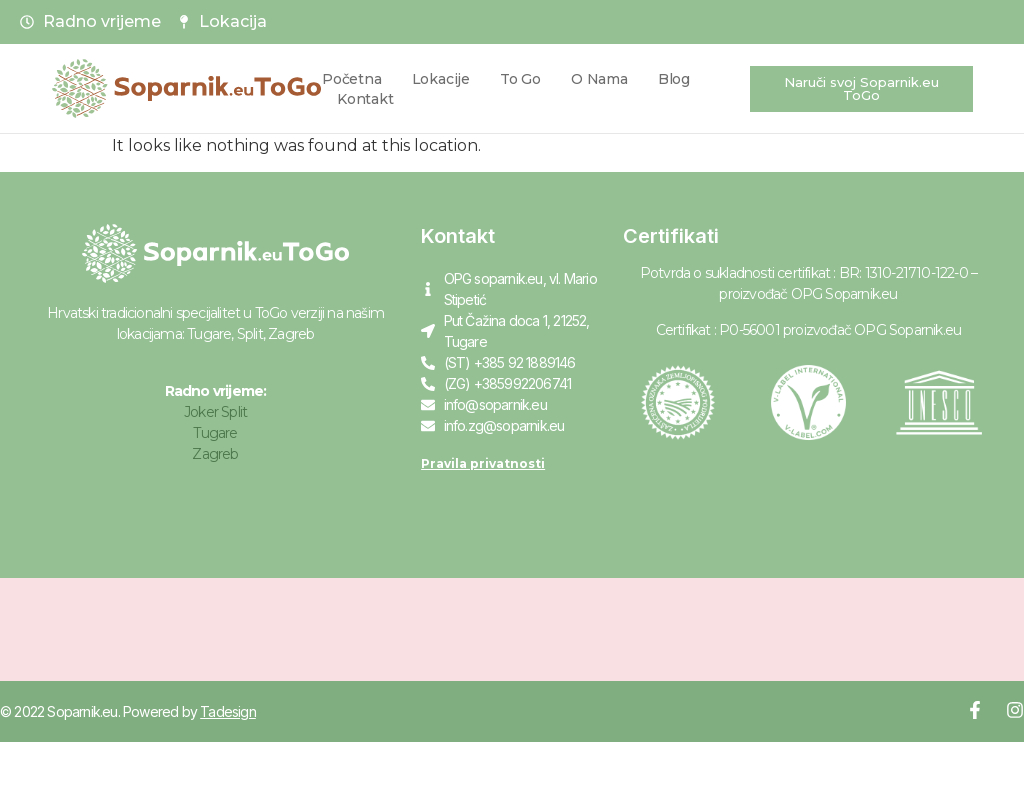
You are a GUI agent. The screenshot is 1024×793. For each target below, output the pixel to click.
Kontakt (365, 99)
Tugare (215, 433)
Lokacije (441, 79)
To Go (520, 79)
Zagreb (215, 454)
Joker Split (215, 412)
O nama (599, 79)
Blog (674, 79)
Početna (352, 79)
